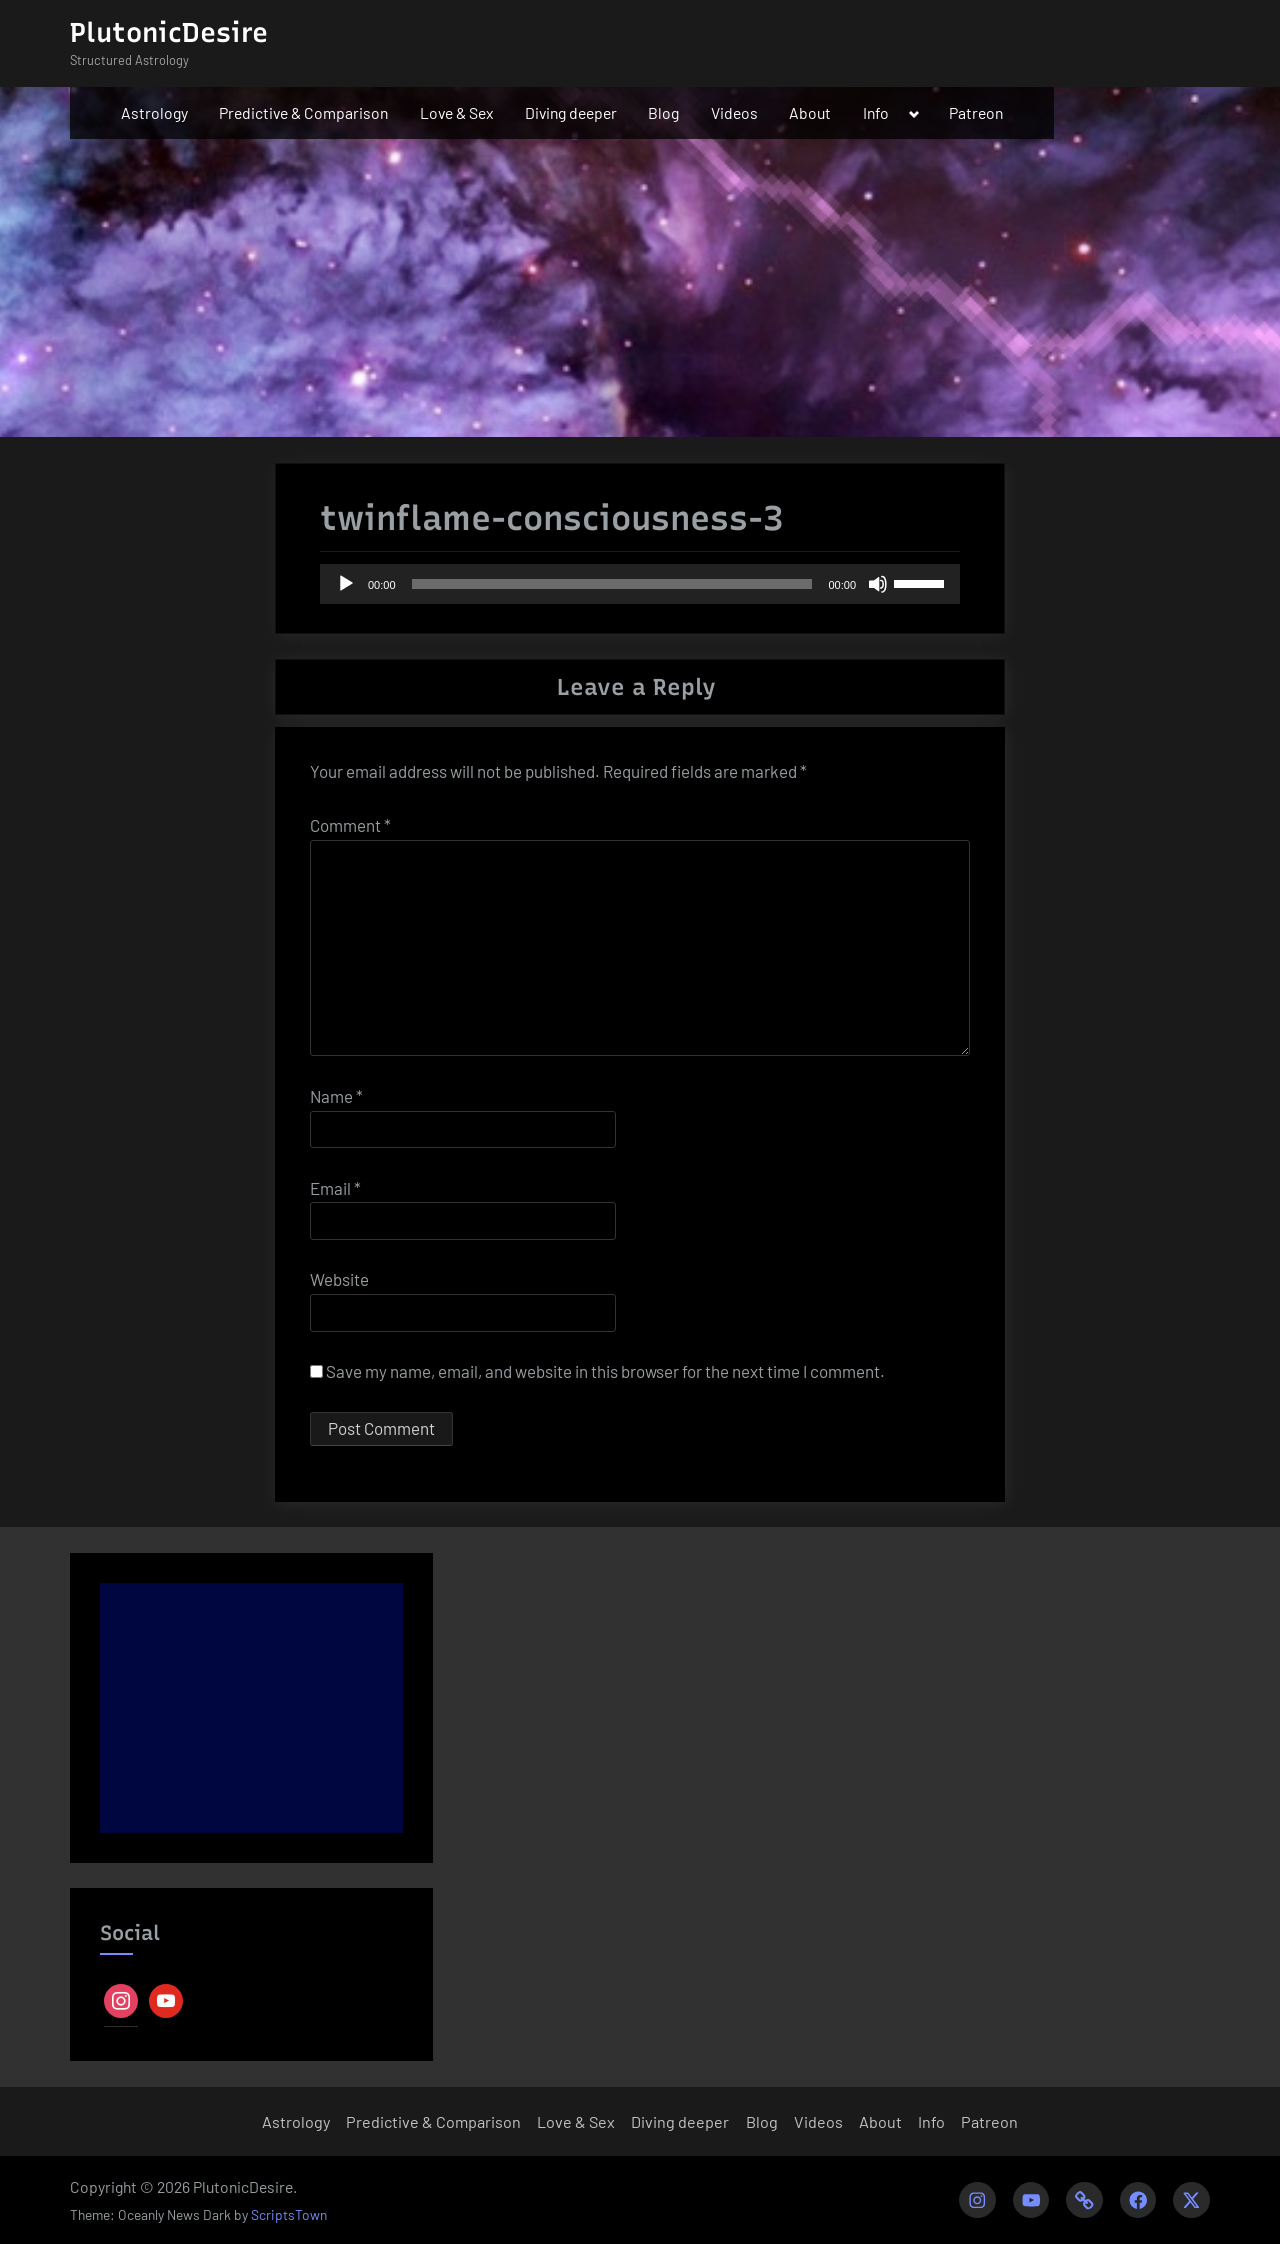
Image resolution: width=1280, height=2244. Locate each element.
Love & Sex (457, 112)
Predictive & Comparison (303, 112)
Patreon (976, 112)
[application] (640, 584)
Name (336, 1096)
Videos (734, 112)
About (810, 112)
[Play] (346, 584)
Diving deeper (571, 112)
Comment (350, 825)
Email (335, 1188)
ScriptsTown (289, 2214)
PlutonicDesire (169, 32)
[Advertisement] (251, 1708)
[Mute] (878, 584)
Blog (663, 112)
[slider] (612, 584)
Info (876, 112)
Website (339, 1279)
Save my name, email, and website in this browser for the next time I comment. (605, 1371)
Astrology (154, 112)
